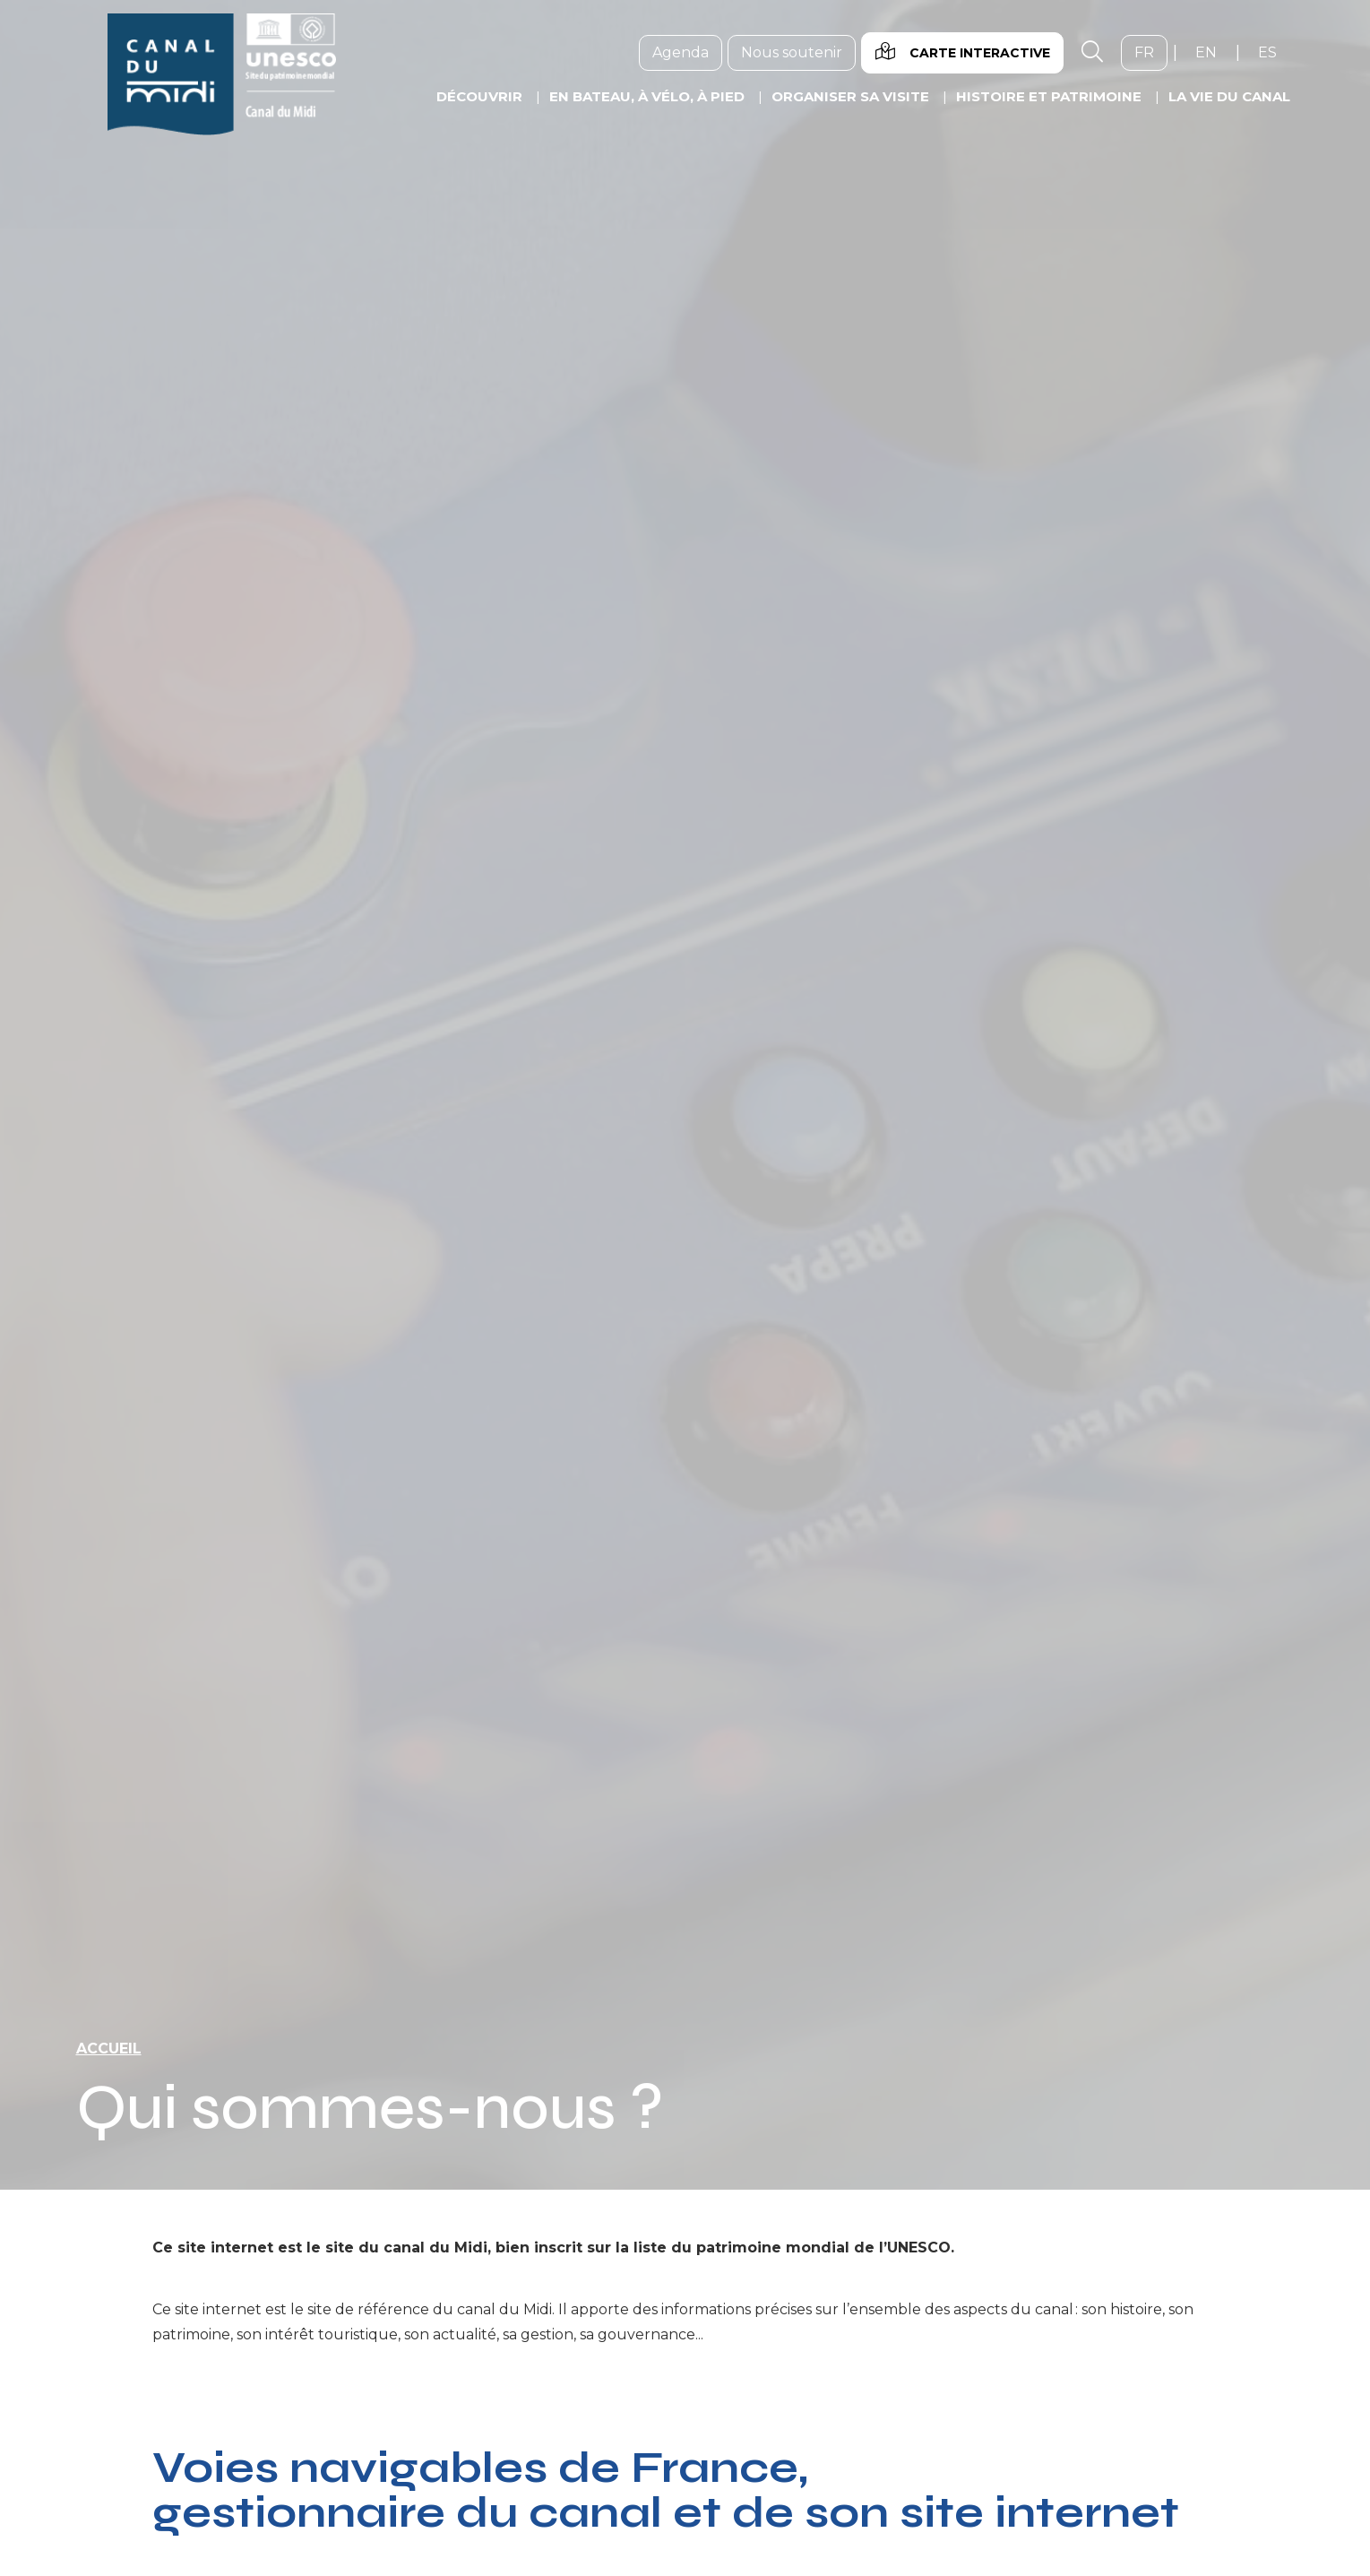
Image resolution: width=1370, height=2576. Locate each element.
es (1274, 52)
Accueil (109, 2048)
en (1212, 52)
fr (1151, 52)
